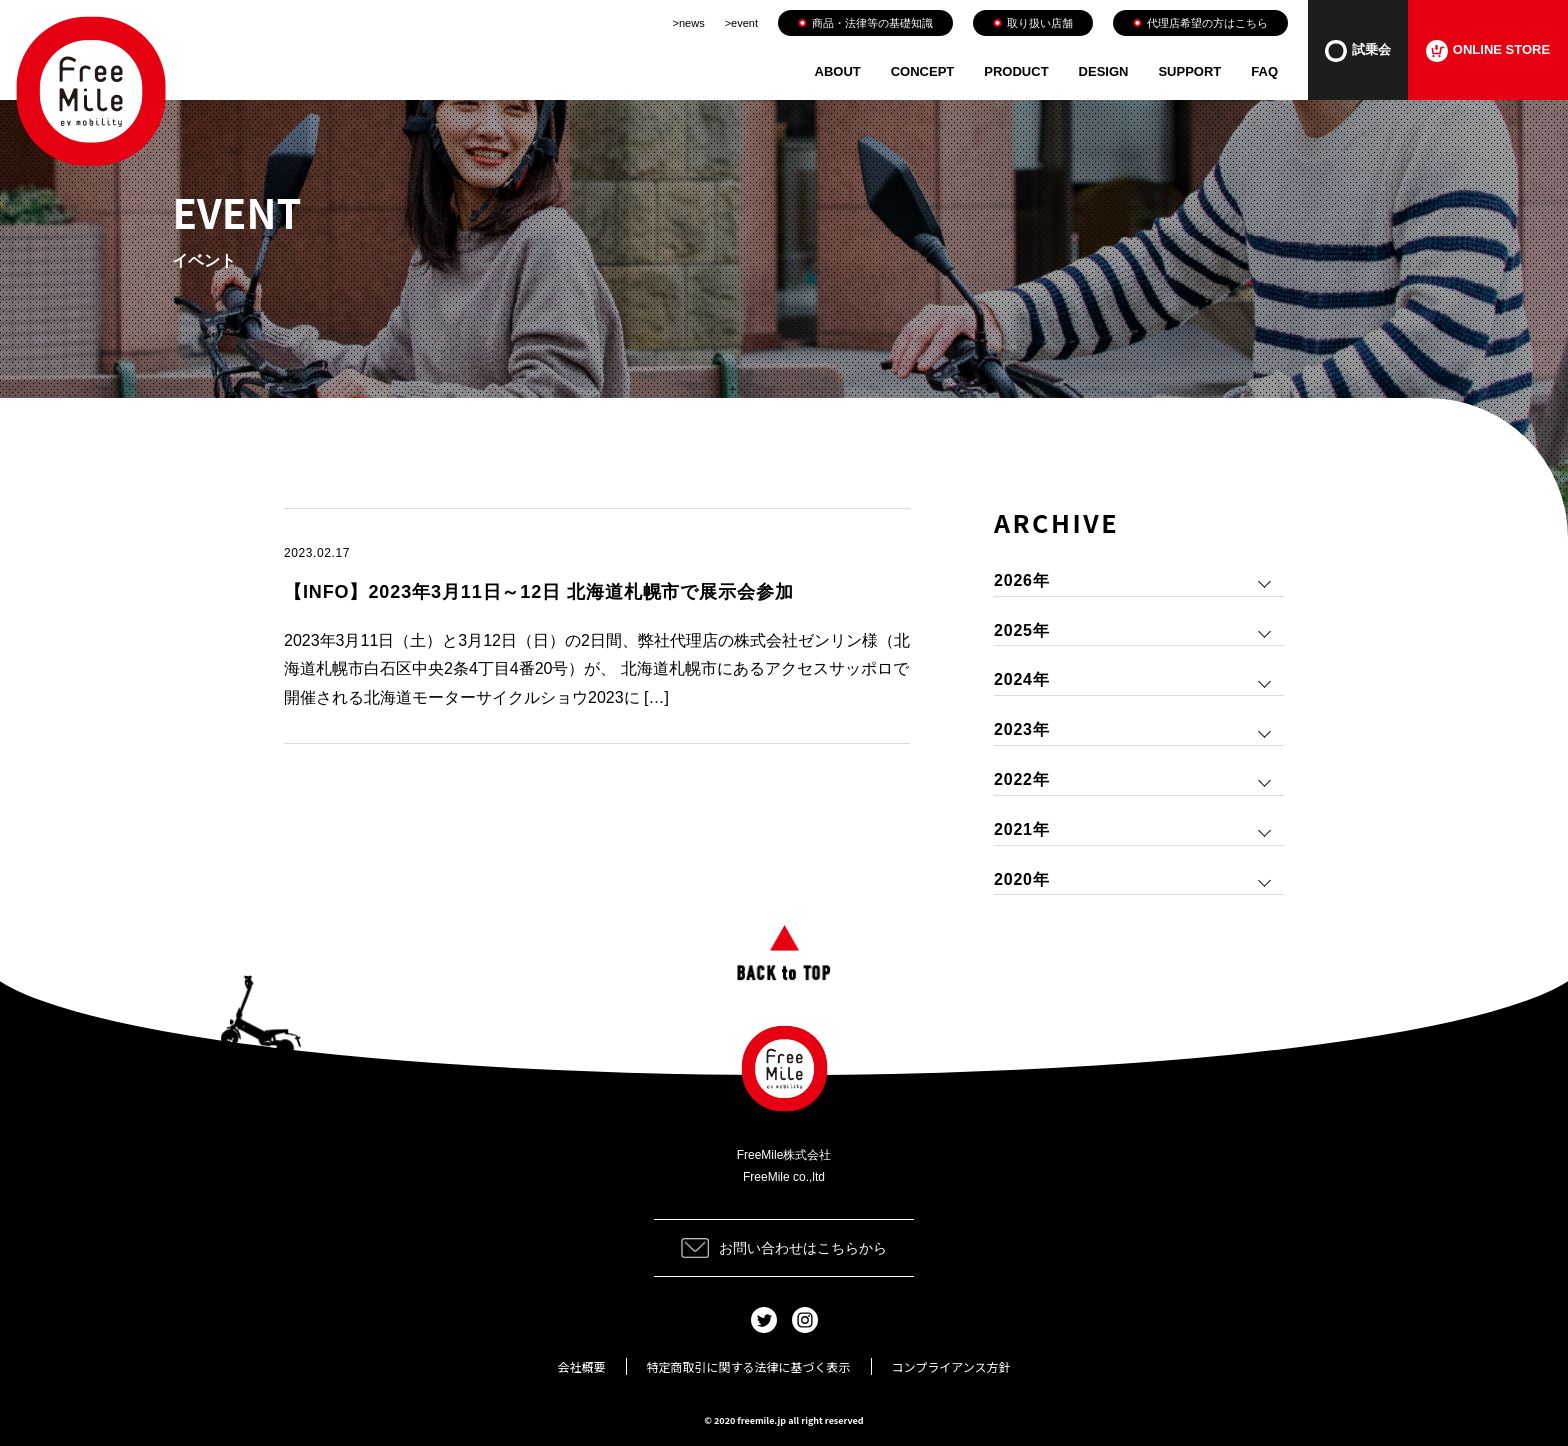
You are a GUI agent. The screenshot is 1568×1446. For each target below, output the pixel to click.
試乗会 (1358, 51)
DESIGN (1104, 71)
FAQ (1264, 71)
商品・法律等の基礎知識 (865, 23)
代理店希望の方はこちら (1200, 23)
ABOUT (838, 71)
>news (689, 23)
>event (741, 23)
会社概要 (582, 1366)
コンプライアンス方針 (951, 1366)
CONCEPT (923, 71)
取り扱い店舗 (1033, 23)
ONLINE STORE (1488, 51)
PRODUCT (1016, 71)
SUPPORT (1189, 71)
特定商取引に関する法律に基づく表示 (749, 1366)
